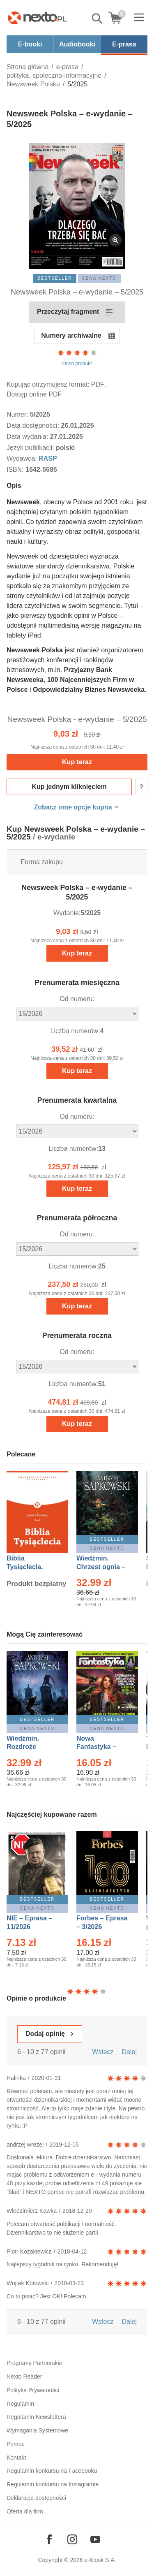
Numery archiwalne (71, 335)
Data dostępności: (34, 425)
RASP (48, 458)
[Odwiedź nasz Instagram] (72, 2539)
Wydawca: (23, 458)
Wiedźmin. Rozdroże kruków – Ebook (32, 1747)
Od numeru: (77, 998)
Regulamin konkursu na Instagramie (53, 2484)
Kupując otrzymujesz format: (48, 384)
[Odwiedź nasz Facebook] (49, 2539)
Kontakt (16, 2457)
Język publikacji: (31, 447)
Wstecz (102, 2051)
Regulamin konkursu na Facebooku (52, 2470)
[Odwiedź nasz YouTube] (95, 2539)
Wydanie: (67, 912)
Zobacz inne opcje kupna (73, 807)
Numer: (18, 414)
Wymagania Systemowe (37, 2430)
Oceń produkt (77, 357)
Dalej (129, 2051)
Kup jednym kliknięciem (69, 786)
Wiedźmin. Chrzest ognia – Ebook (100, 1567)
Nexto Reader (24, 2376)
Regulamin (20, 2403)
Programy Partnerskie (34, 2363)
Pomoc (16, 2444)
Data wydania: (28, 436)
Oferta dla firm (25, 2511)
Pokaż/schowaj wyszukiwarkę (98, 18)
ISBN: (16, 469)
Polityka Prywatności (33, 2390)
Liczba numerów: (75, 1030)
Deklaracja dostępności (36, 2498)
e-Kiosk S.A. (100, 2560)
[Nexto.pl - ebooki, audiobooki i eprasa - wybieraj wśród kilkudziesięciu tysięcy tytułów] (37, 18)
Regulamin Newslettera (36, 2417)
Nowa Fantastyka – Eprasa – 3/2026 (101, 1747)
